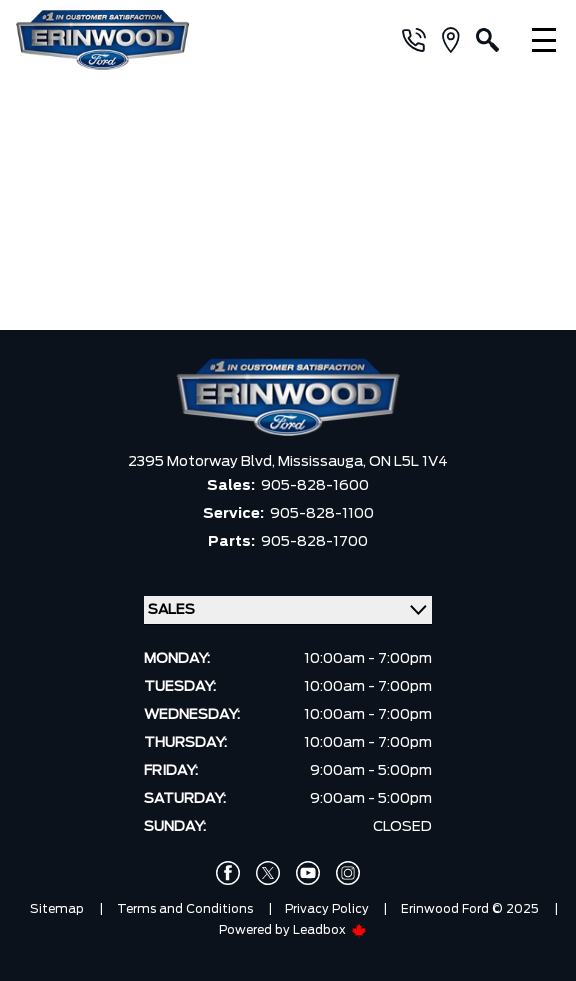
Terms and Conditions (185, 909)
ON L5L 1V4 (408, 462)
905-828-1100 (322, 514)
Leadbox (330, 930)
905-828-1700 (314, 542)
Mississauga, (323, 462)
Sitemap (57, 909)
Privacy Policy (327, 909)
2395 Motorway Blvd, (203, 462)
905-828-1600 (315, 486)
